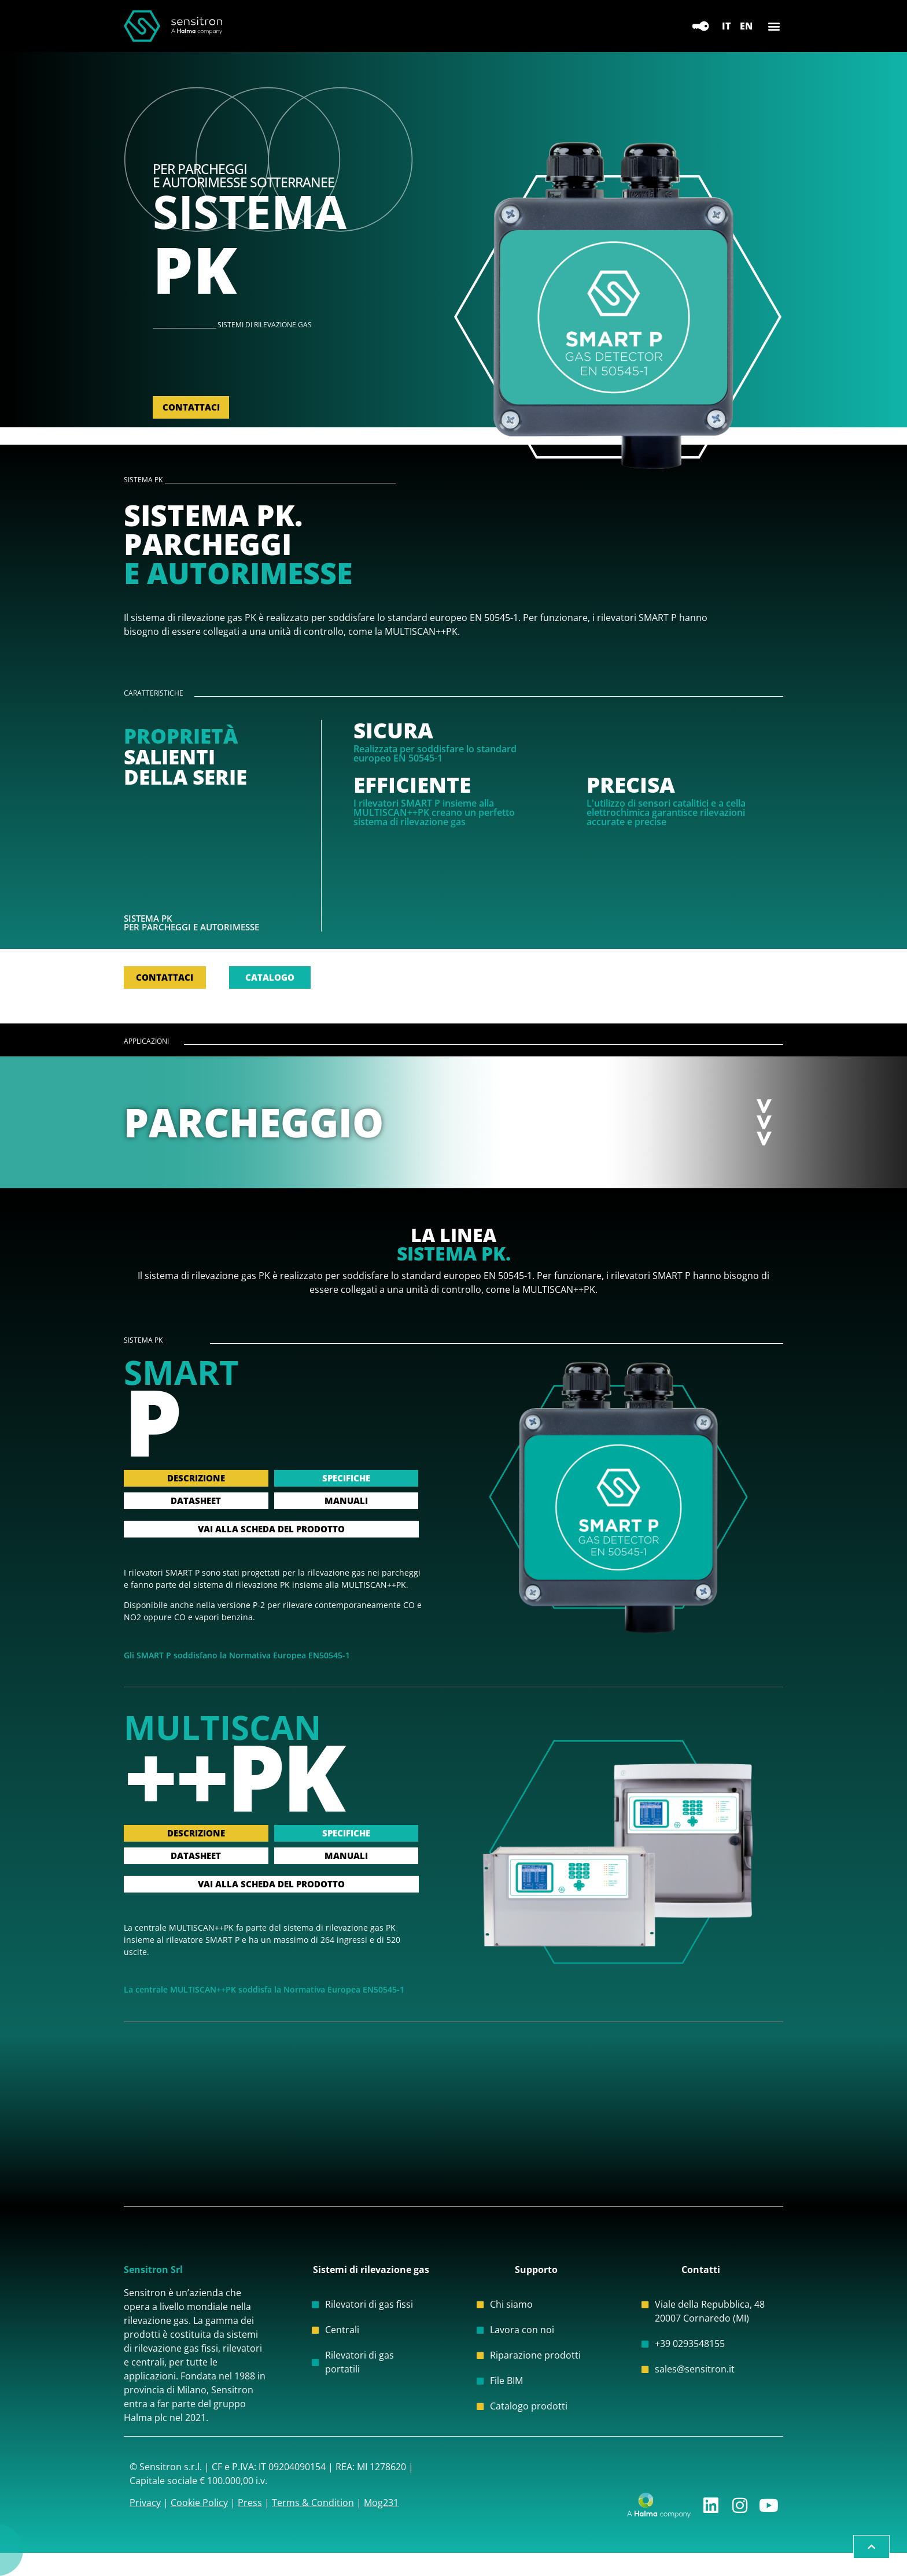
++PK (233, 1776)
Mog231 (381, 2502)
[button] (773, 26)
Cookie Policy (199, 2502)
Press (250, 2502)
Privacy (145, 2502)
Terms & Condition (313, 2502)
